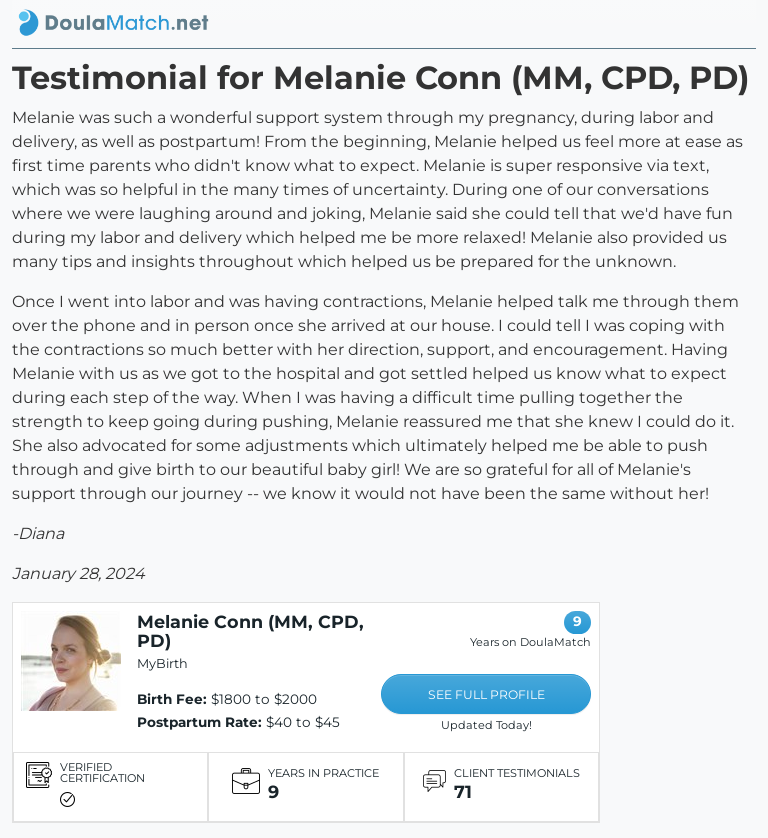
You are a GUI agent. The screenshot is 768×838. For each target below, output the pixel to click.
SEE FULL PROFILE (486, 694)
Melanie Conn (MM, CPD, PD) (250, 631)
